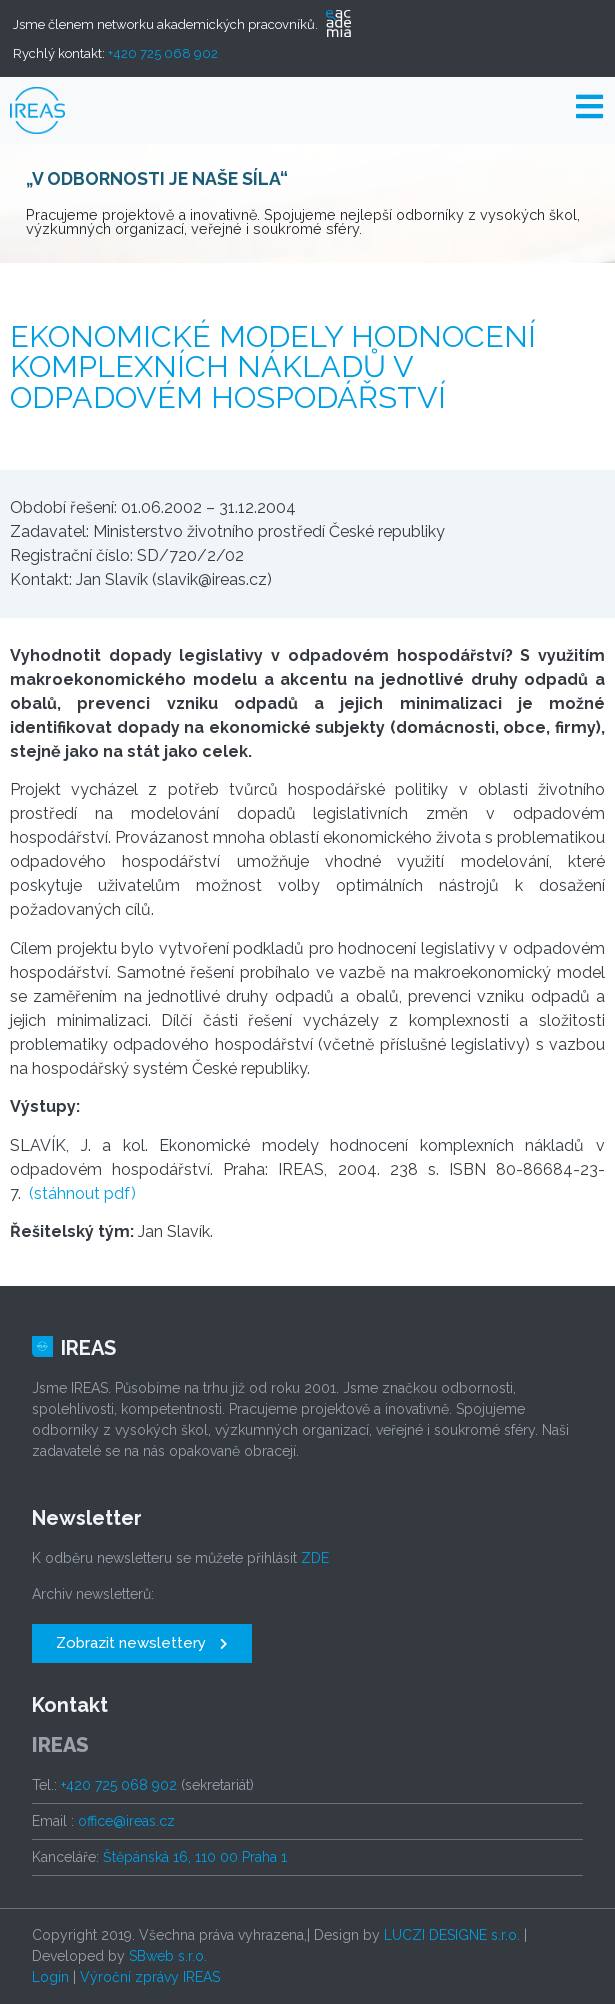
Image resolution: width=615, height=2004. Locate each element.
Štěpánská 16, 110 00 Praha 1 (195, 1857)
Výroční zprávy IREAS (150, 1977)
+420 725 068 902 (163, 53)
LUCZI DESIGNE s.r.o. (452, 1935)
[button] (142, 1643)
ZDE (315, 1558)
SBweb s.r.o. (168, 1956)
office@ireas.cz (126, 1821)
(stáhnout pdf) (82, 1193)
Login (50, 1977)
